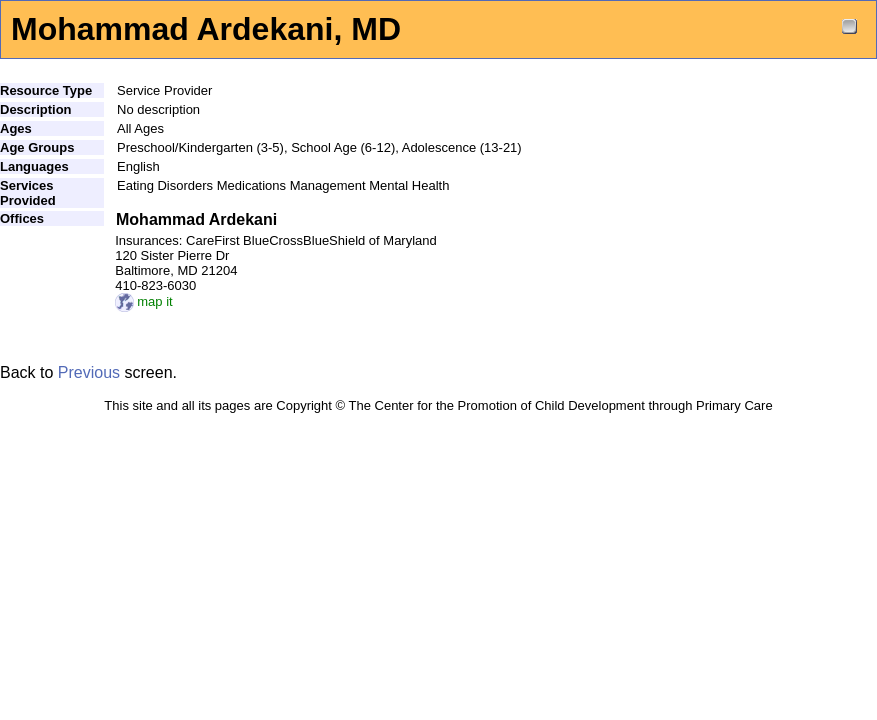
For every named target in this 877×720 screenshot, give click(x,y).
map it (143, 301)
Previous (89, 372)
